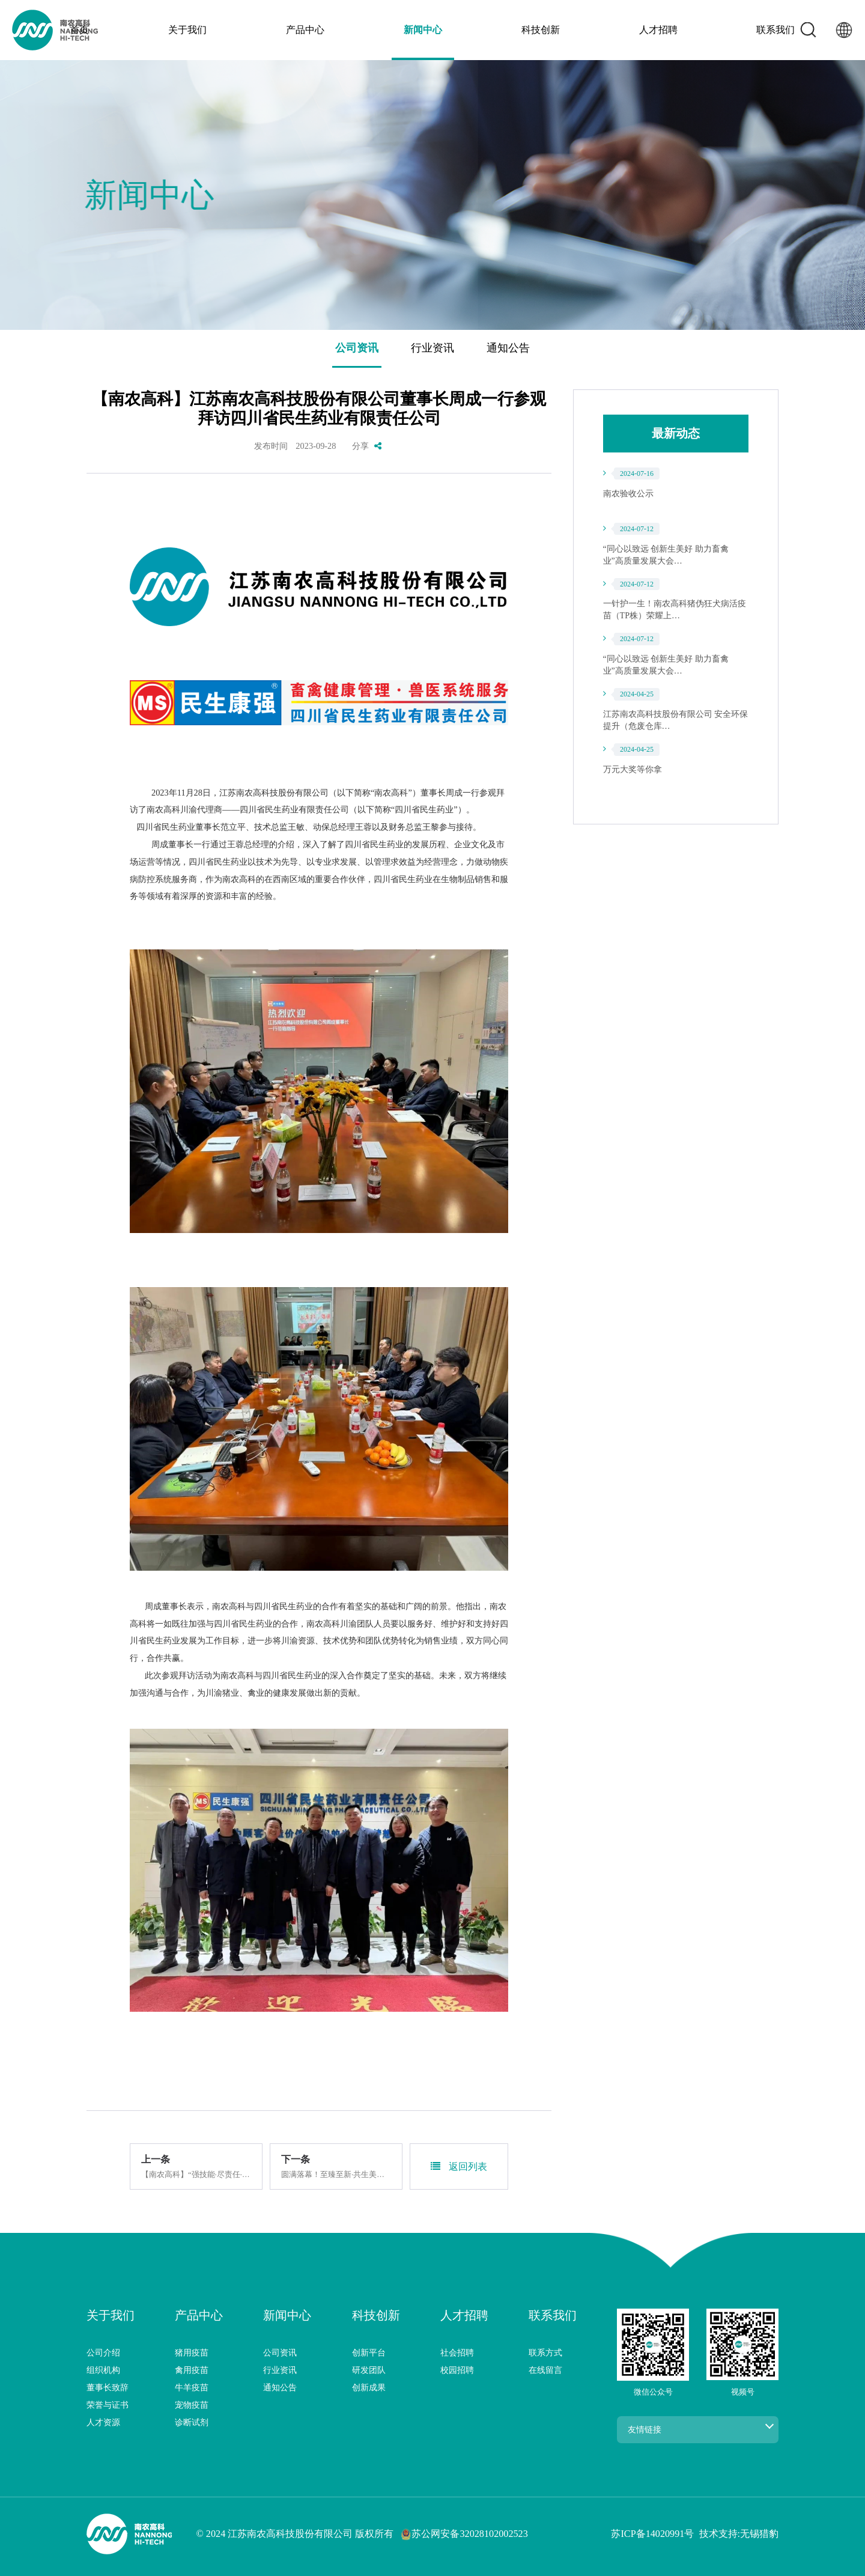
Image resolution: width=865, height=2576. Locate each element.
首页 (189, 30)
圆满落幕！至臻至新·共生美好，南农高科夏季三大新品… (336, 2174)
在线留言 (545, 2370)
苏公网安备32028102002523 (464, 2535)
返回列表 (459, 2166)
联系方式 (545, 2352)
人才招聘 (585, 30)
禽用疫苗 (191, 2370)
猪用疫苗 (191, 2352)
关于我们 (260, 30)
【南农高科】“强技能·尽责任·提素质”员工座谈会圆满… (196, 2174)
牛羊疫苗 (191, 2387)
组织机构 (103, 2370)
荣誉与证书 (107, 2405)
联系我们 (666, 30)
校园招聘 (457, 2370)
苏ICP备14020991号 (652, 2534)
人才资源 (103, 2422)
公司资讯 (356, 348)
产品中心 (342, 30)
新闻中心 (423, 30)
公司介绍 (103, 2352)
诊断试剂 (191, 2422)
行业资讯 (432, 348)
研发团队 (369, 2370)
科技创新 (504, 30)
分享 (366, 446)
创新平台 (369, 2352)
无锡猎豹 (759, 2534)
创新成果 (369, 2387)
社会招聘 (457, 2352)
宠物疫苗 (191, 2405)
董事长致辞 (107, 2387)
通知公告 (508, 348)
